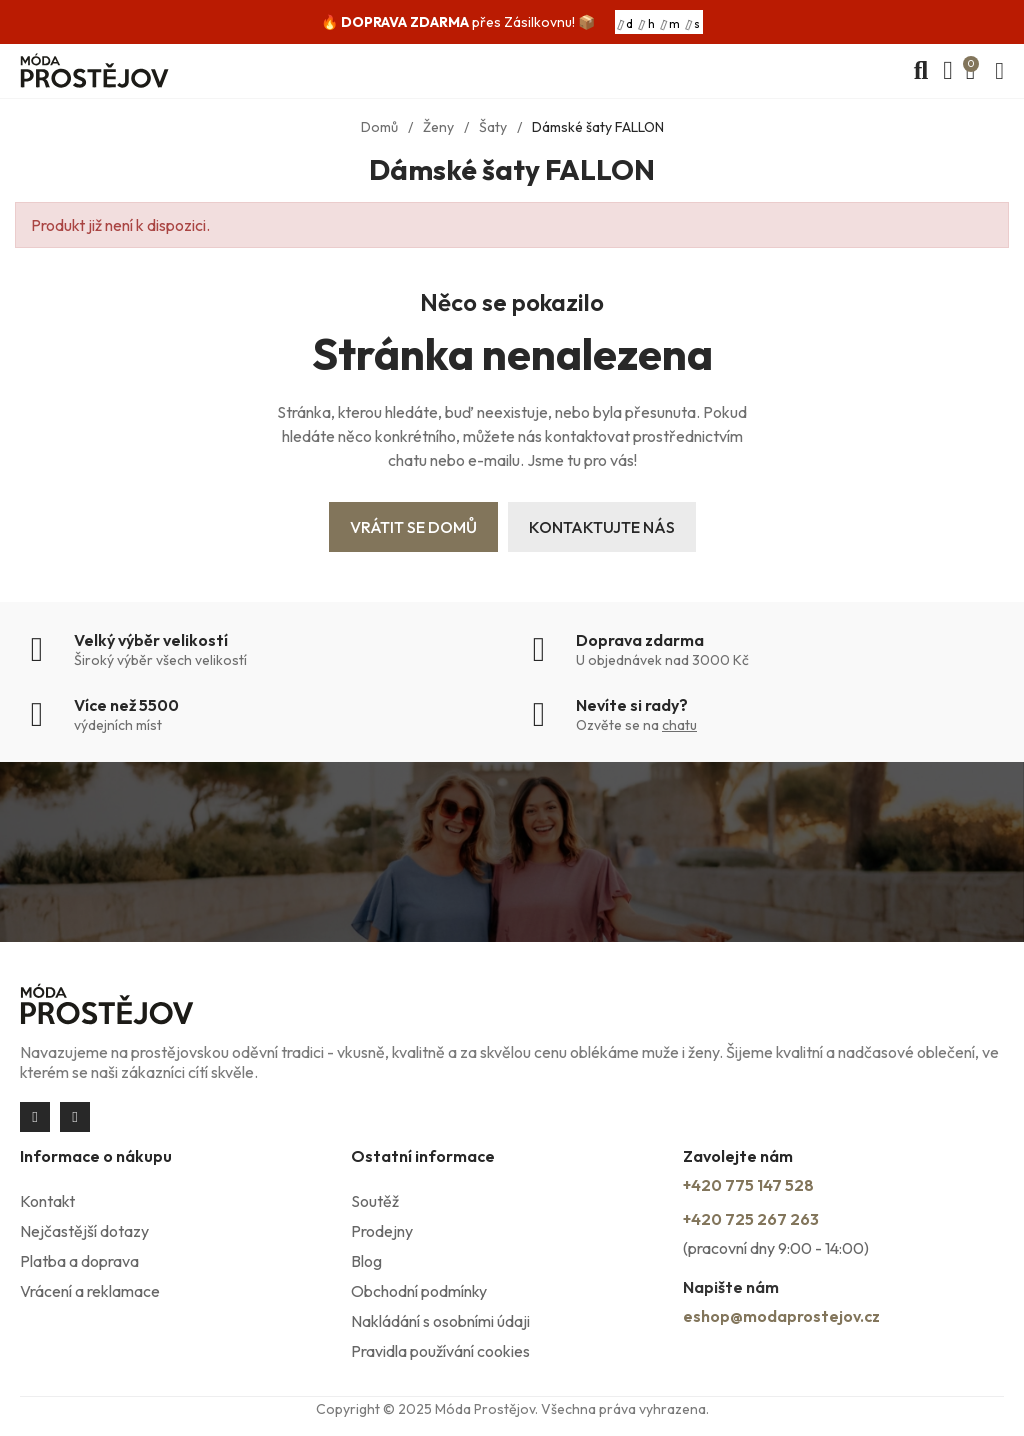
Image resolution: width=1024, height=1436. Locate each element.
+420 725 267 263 (751, 1219)
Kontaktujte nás (602, 527)
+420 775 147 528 (748, 1185)
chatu (679, 725)
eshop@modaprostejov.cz (781, 1316)
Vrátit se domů (413, 527)
